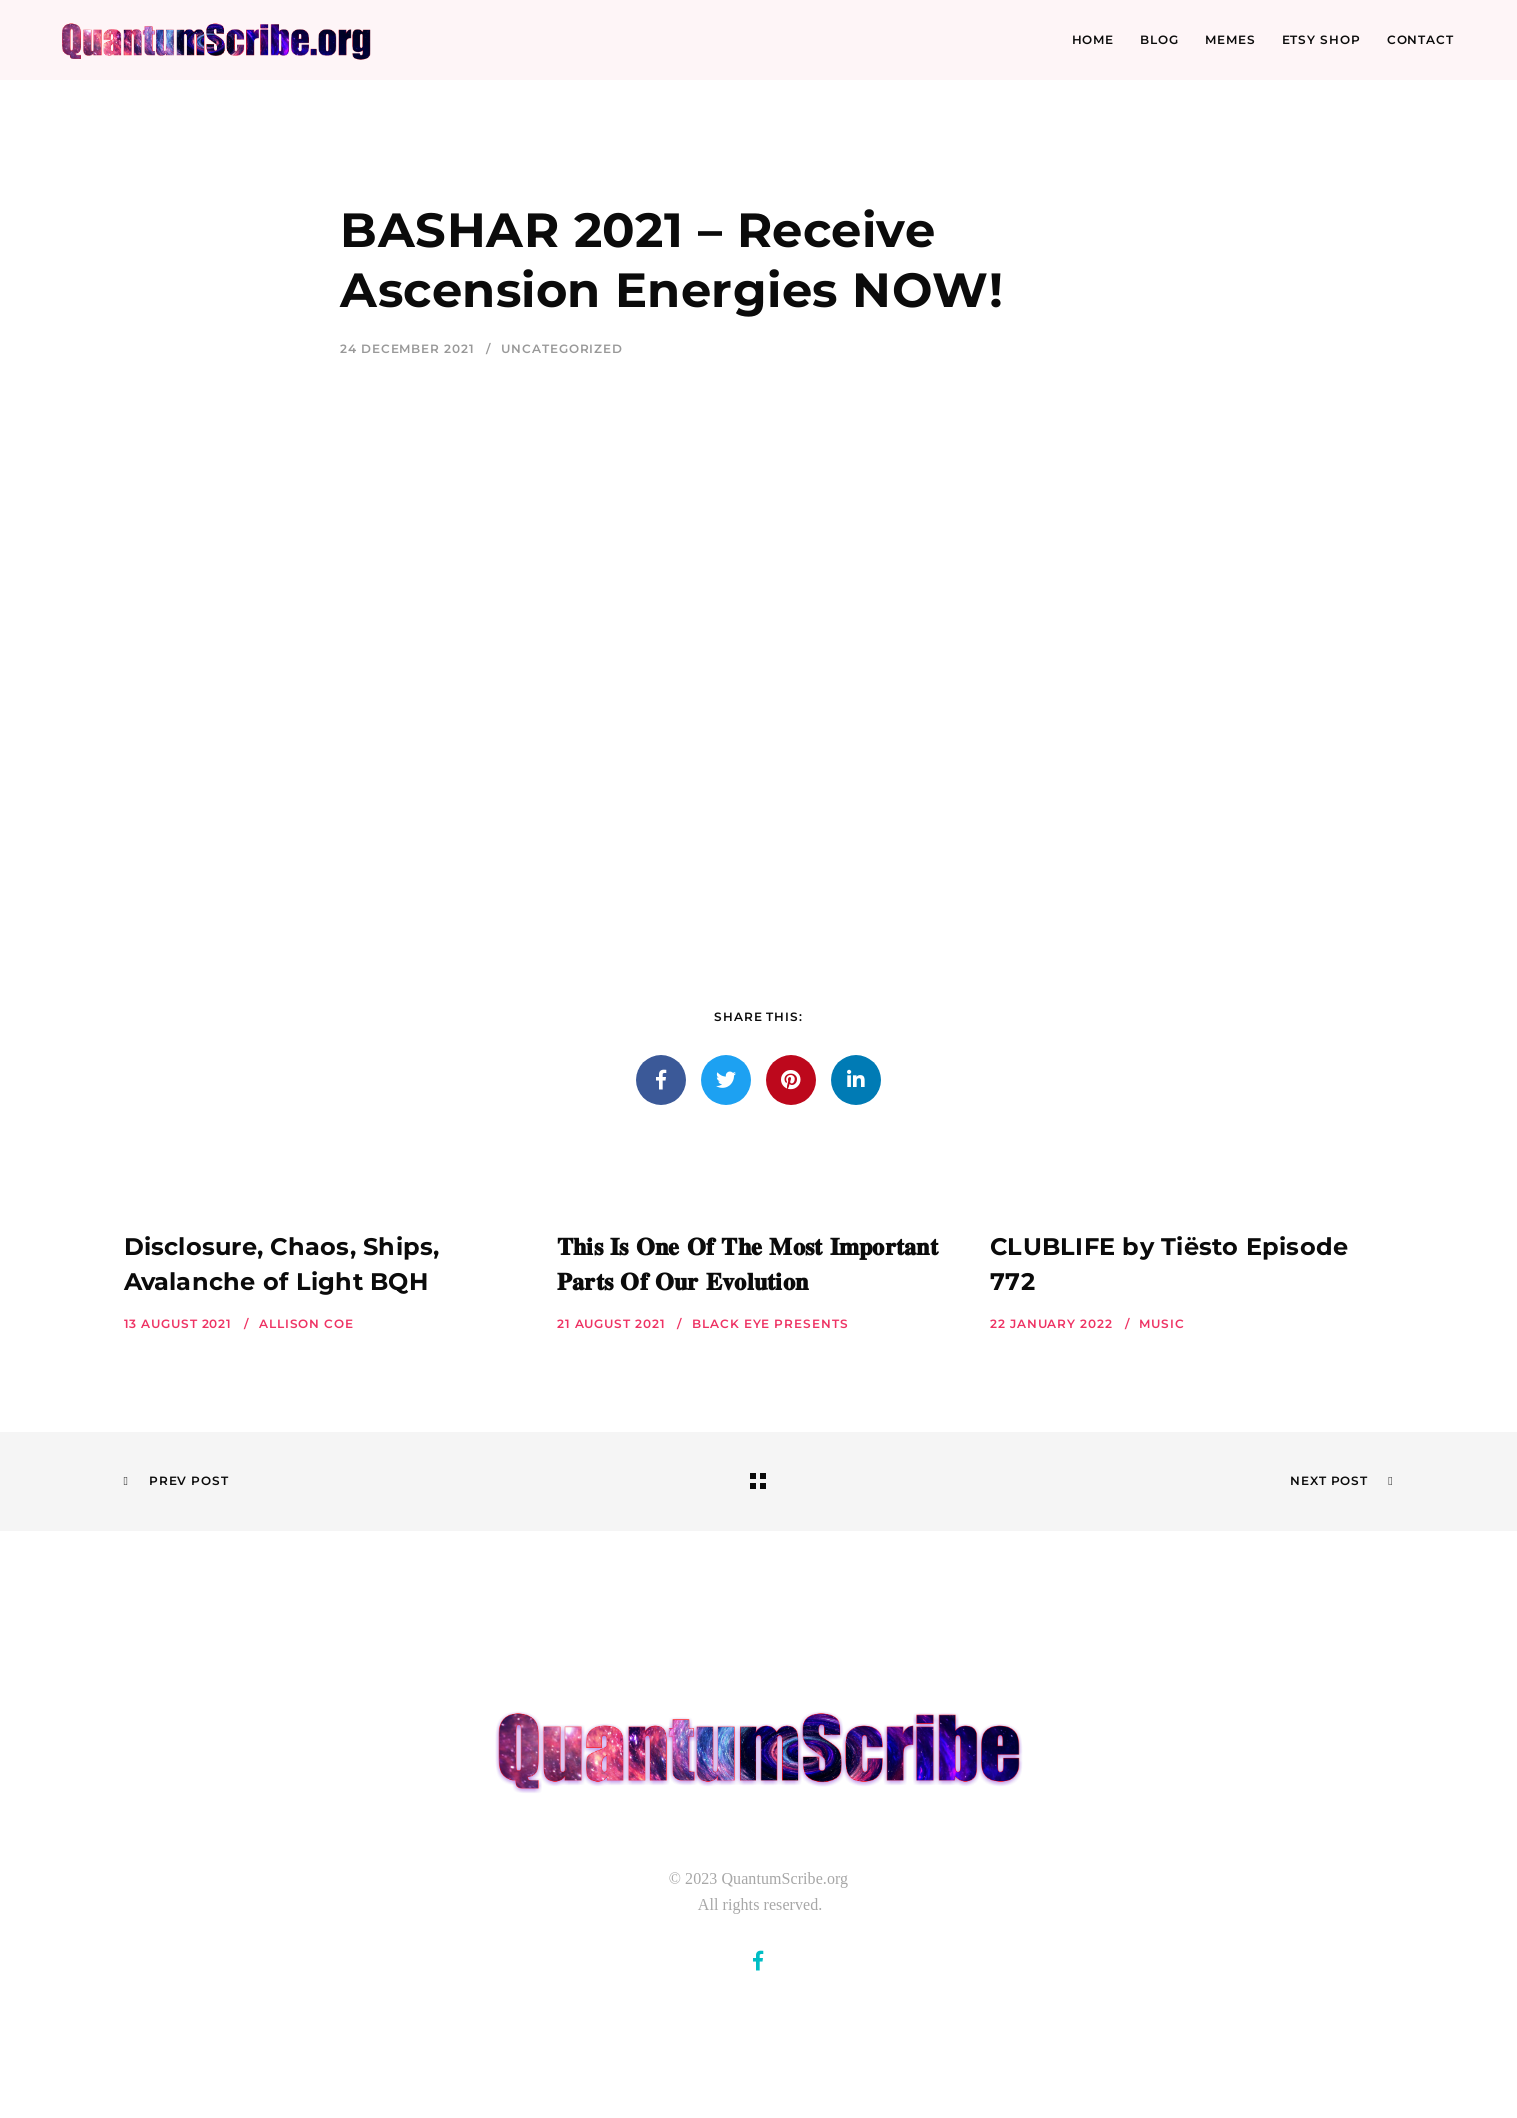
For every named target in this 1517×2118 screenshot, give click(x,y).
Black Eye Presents (770, 1323)
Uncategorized (562, 348)
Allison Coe (306, 1323)
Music (1162, 1323)
